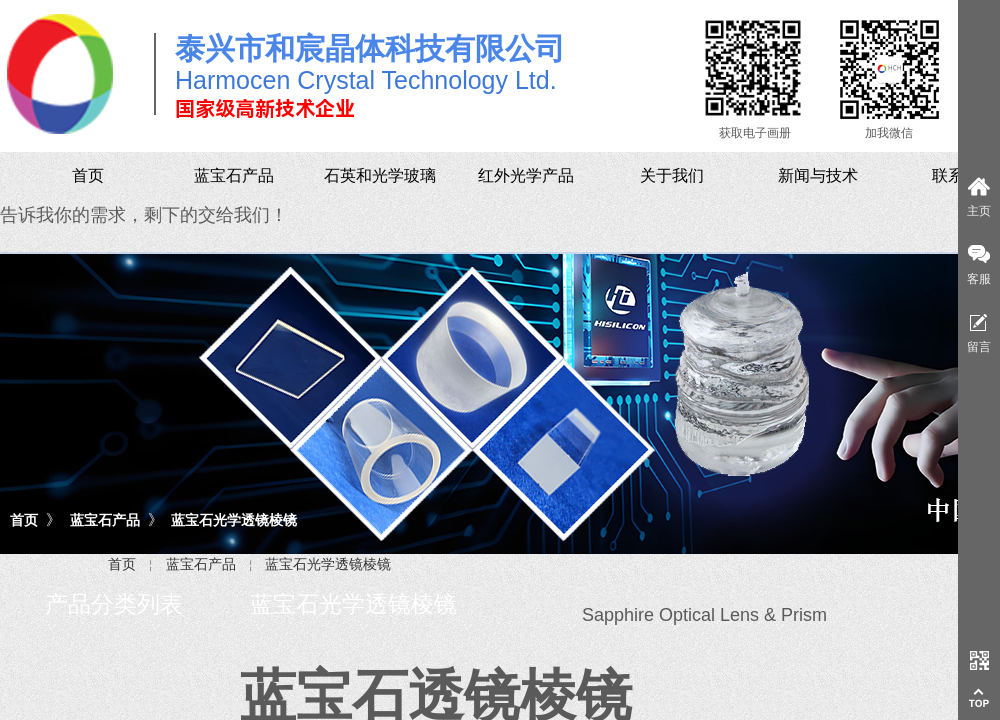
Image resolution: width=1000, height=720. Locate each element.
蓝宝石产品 (105, 520)
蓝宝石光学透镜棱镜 (234, 520)
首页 (24, 520)
